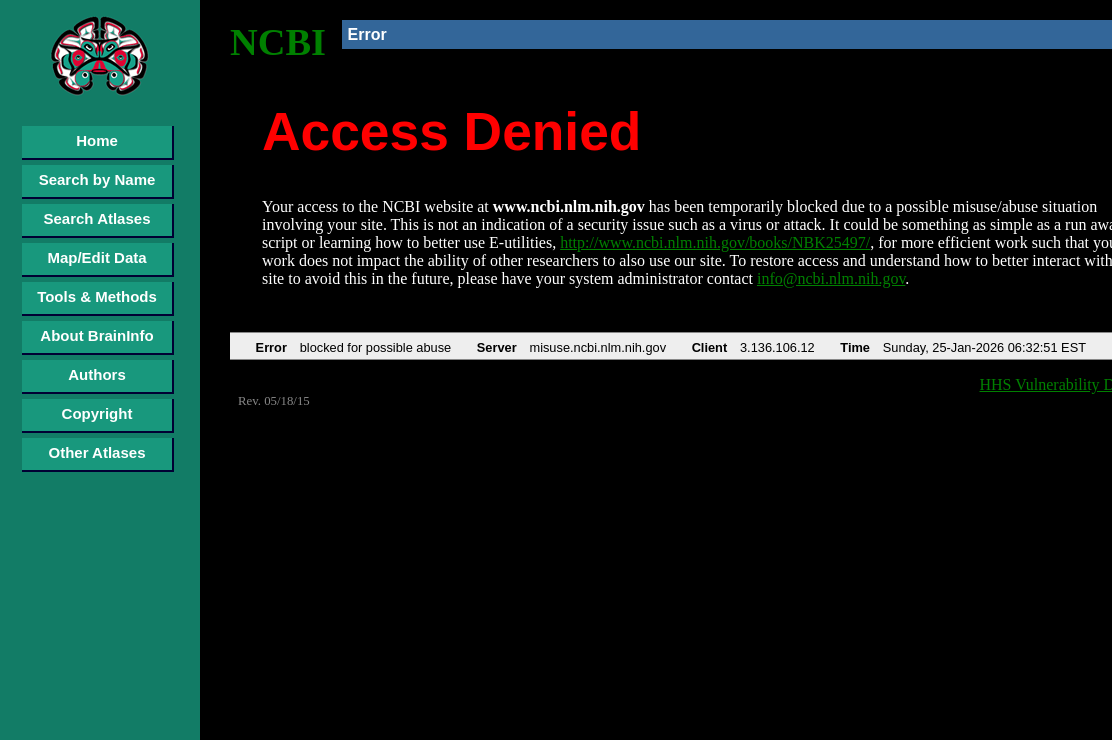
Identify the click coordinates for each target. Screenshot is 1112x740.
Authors (97, 374)
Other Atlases (97, 452)
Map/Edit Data (96, 257)
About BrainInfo (96, 335)
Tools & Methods (97, 296)
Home (97, 140)
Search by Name (97, 179)
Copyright (97, 413)
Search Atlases (96, 218)
